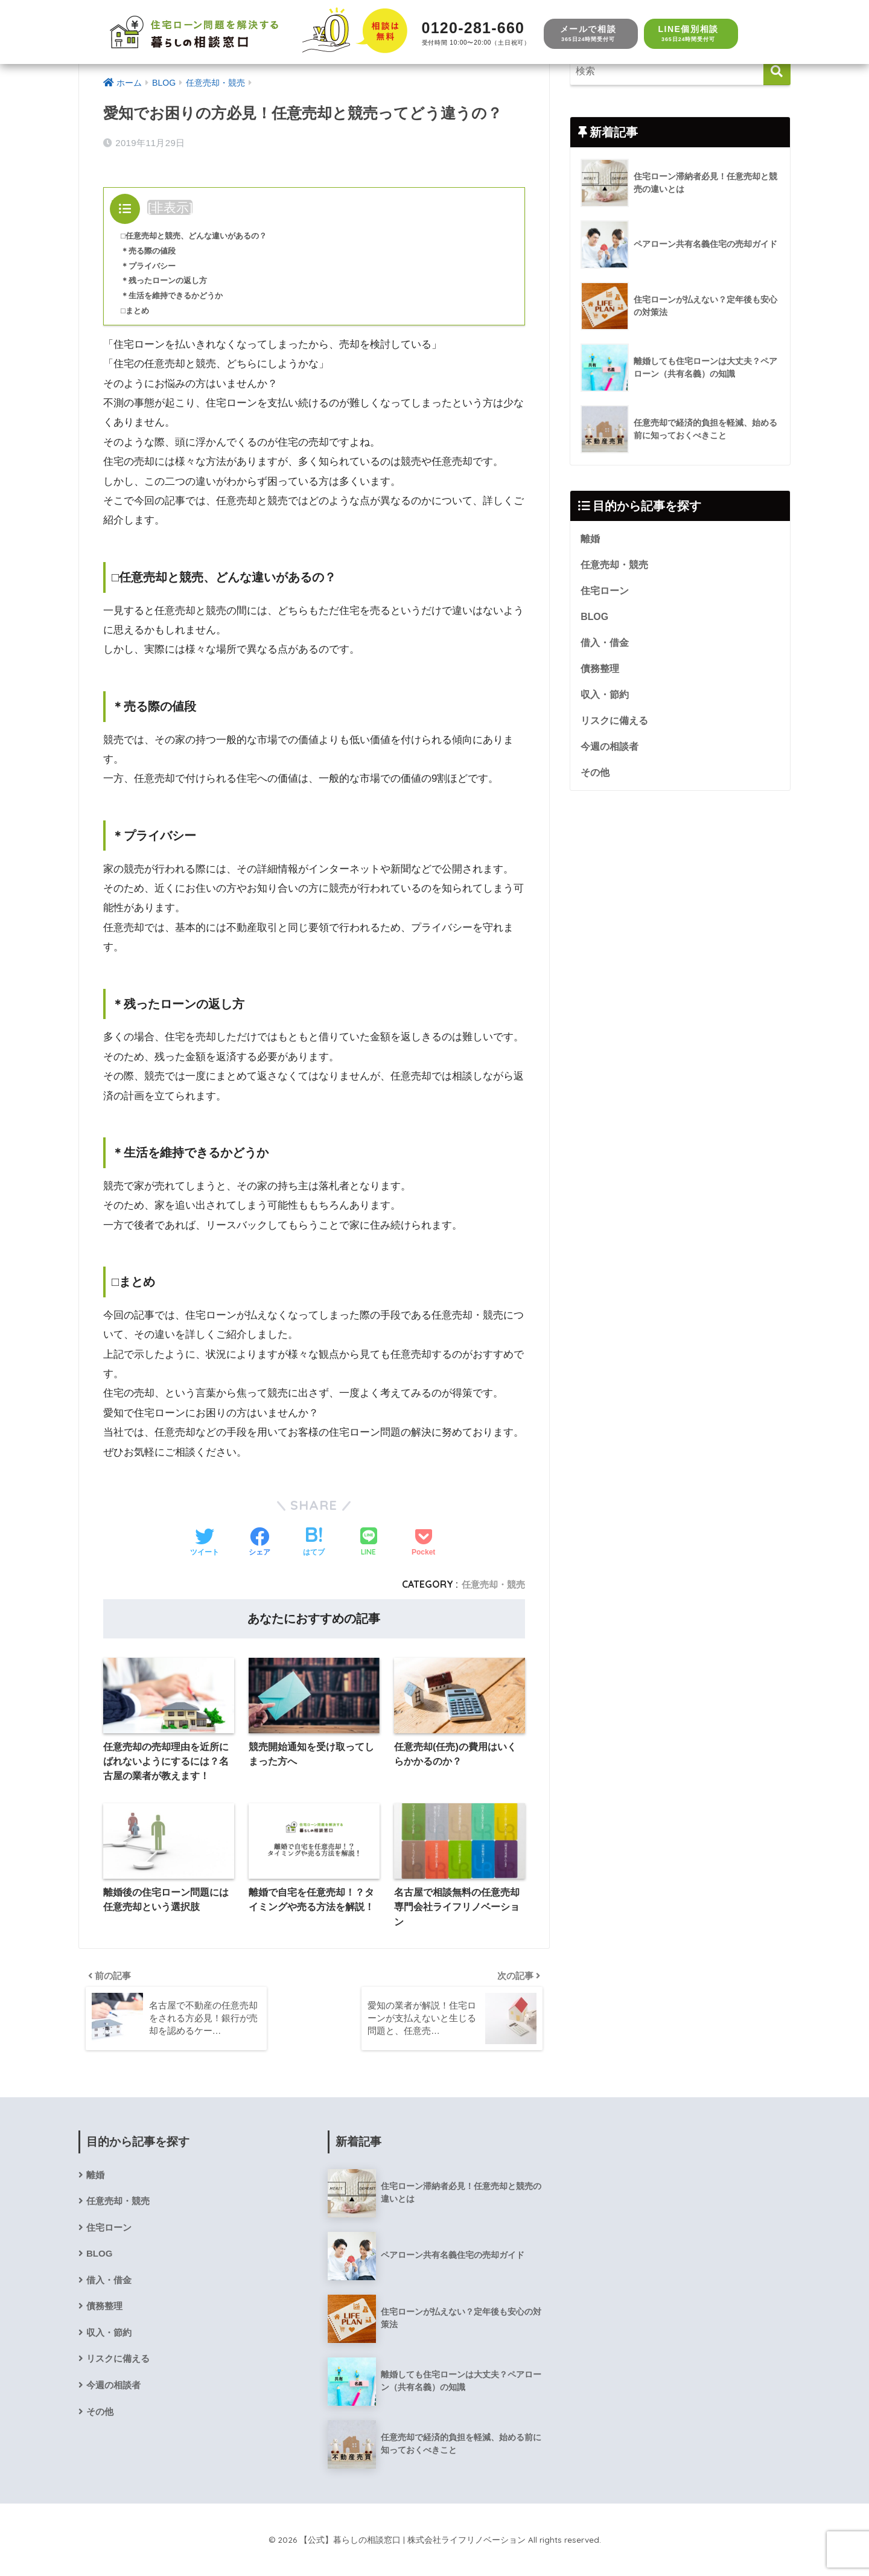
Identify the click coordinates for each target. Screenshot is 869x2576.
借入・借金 (605, 646)
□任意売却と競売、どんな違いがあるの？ (199, 235)
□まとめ (136, 310)
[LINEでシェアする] (368, 1542)
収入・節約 (605, 699)
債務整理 (600, 672)
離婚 (590, 539)
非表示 (170, 207)
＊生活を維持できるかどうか (176, 295)
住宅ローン (605, 592)
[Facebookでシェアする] (259, 1543)
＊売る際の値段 (150, 250)
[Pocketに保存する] (423, 1543)
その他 (595, 779)
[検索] (777, 71)
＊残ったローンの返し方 (167, 280)
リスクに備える (614, 726)
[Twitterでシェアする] (204, 1543)
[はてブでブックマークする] (314, 1543)
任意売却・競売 (491, 1584)
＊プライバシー (150, 265)
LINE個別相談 (688, 33)
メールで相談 (588, 33)
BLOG (595, 619)
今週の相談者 (609, 752)
